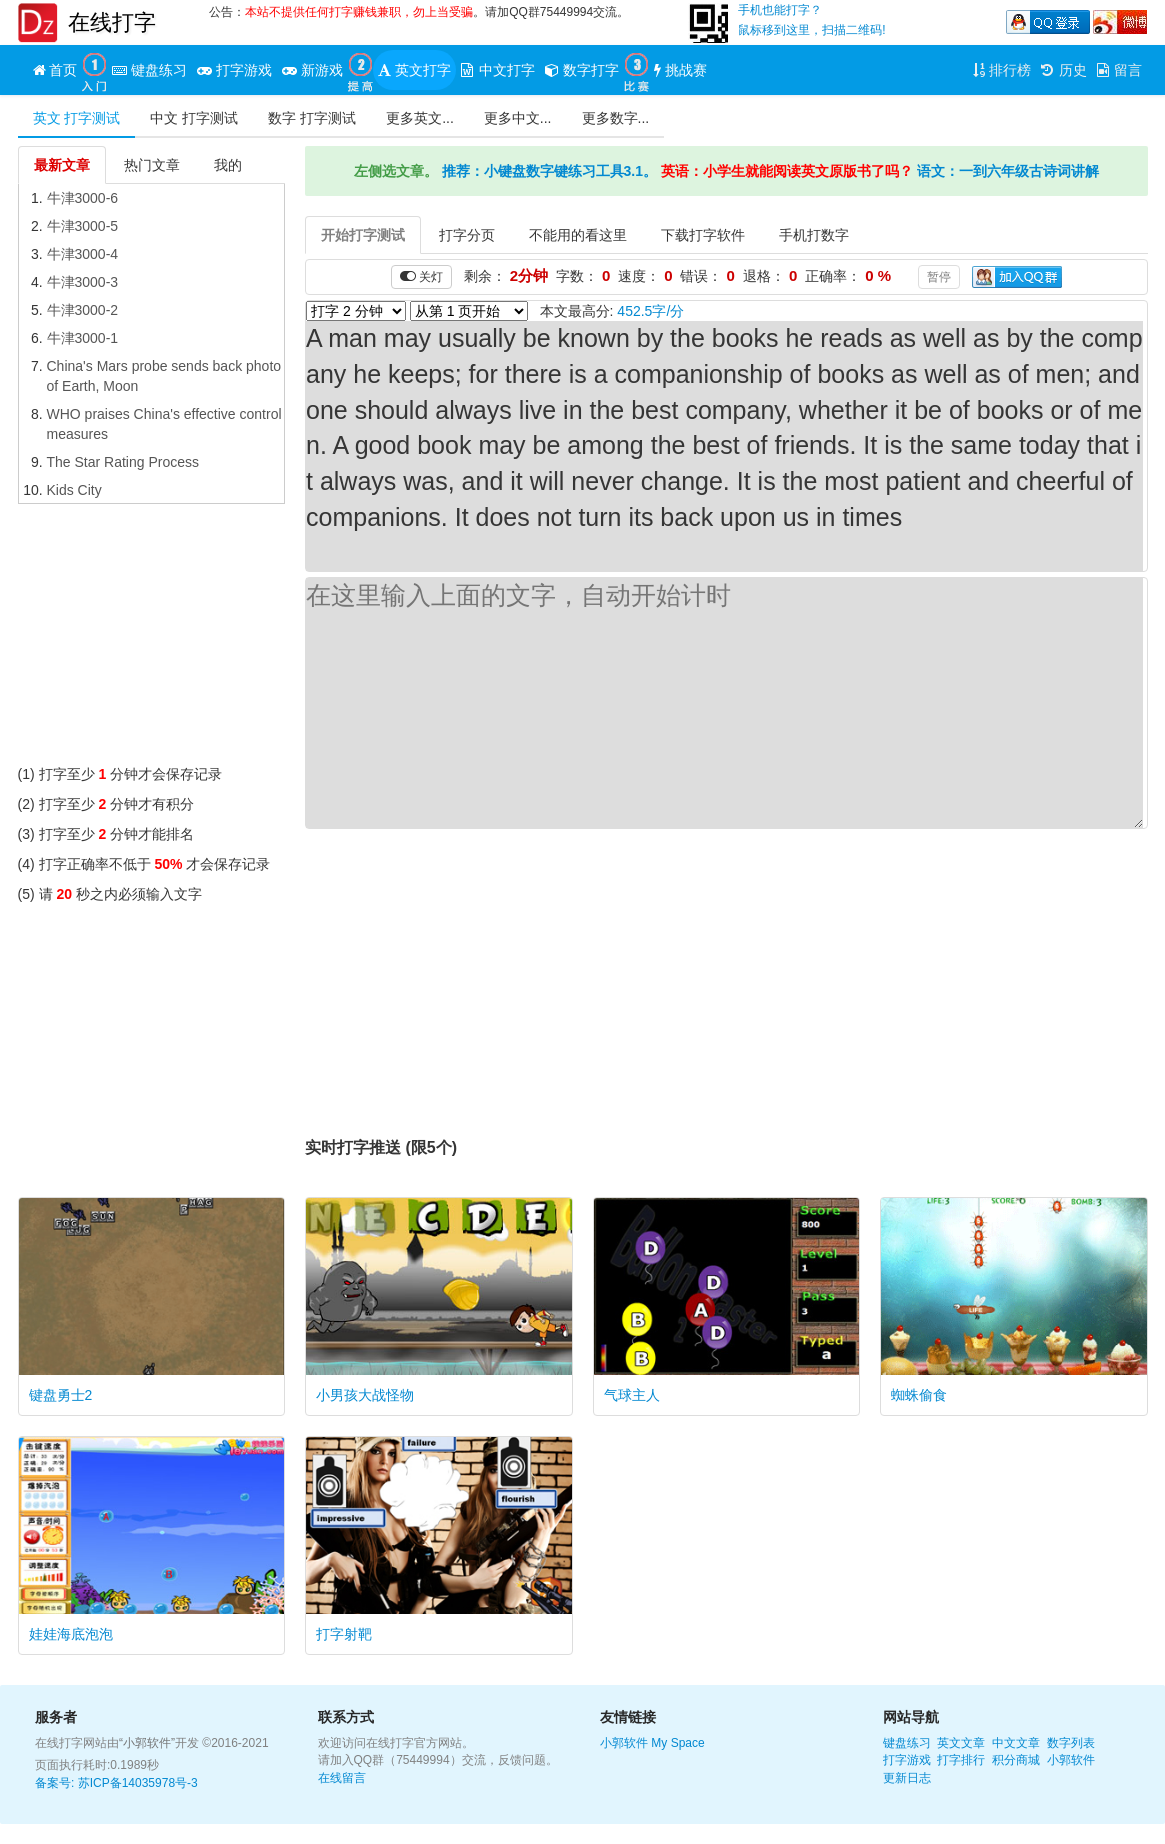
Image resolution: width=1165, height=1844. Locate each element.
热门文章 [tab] (152, 165)
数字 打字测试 (312, 118)
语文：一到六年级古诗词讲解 (1008, 171)
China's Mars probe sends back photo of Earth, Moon (164, 376)
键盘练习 (907, 1743)
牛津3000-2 (83, 310)
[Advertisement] (152, 639)
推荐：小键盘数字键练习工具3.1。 (549, 171)
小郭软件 (624, 1743)
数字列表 (1071, 1743)
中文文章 (1016, 1743)
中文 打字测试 (194, 118)
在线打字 (112, 22)
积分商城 (1016, 1760)
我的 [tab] (228, 165)
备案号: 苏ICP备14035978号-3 (116, 1783)
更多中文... (518, 118)
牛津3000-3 (83, 282)
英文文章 (961, 1743)
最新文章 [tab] (62, 165)
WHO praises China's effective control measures (164, 424)
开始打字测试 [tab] (363, 235)
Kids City (74, 490)
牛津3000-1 (83, 338)
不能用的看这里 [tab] (578, 235)
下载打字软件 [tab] (703, 235)
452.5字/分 (650, 311)
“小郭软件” (147, 1743)
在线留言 (342, 1778)
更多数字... (616, 118)
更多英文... (420, 118)
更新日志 (907, 1778)
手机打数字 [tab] (814, 235)
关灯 (421, 276)
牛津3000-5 (83, 226)
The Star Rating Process (123, 462)
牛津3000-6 (83, 198)
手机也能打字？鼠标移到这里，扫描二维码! (811, 20)
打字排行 (961, 1760)
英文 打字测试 (77, 118)
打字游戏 (907, 1760)
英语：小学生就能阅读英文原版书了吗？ (787, 171)
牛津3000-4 (83, 254)
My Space (677, 1743)
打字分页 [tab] (467, 235)
